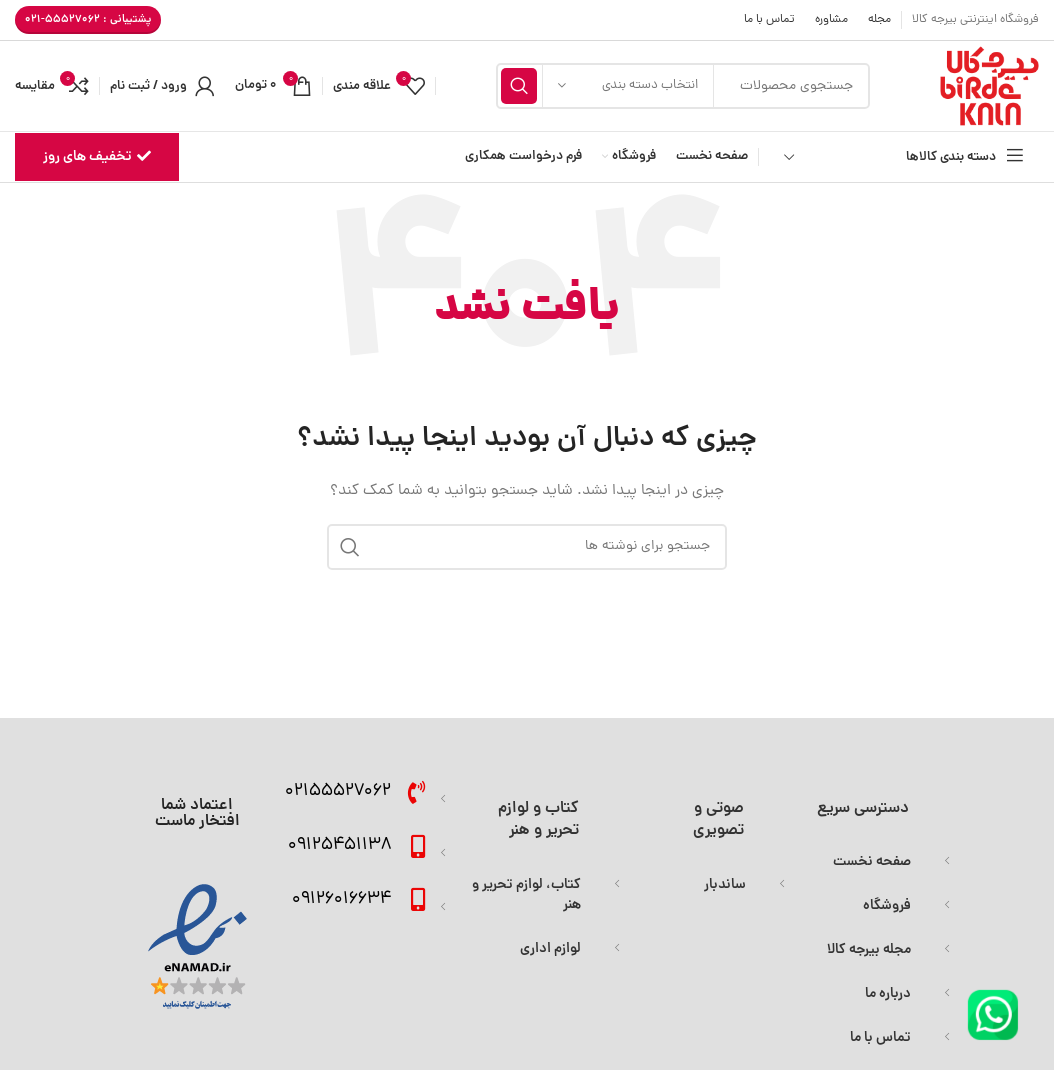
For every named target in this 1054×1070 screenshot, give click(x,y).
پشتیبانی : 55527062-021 (88, 19)
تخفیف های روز (97, 157)
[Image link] (993, 1016)
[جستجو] (527, 547)
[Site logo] (989, 87)
